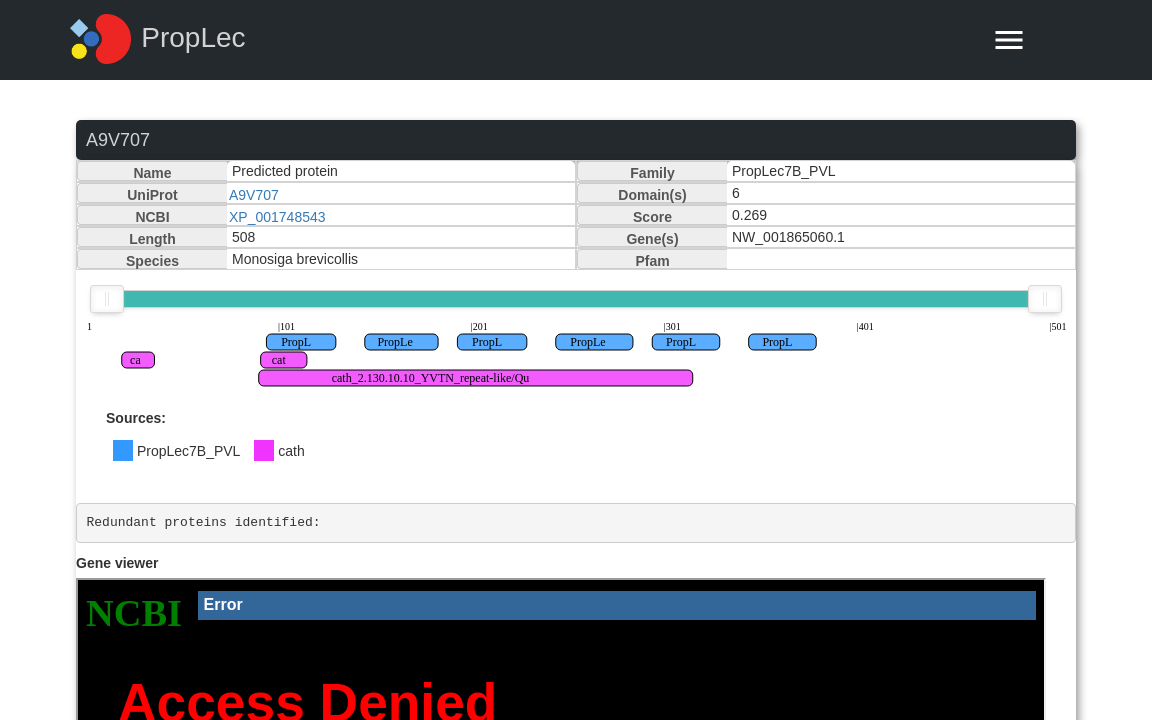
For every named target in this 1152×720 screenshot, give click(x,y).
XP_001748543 (277, 217)
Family (652, 173)
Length (152, 239)
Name (152, 173)
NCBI (152, 217)
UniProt (152, 195)
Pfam (652, 261)
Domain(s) (652, 195)
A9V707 (254, 195)
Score (652, 217)
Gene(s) (652, 239)
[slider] (107, 299)
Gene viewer (117, 563)
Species (152, 261)
